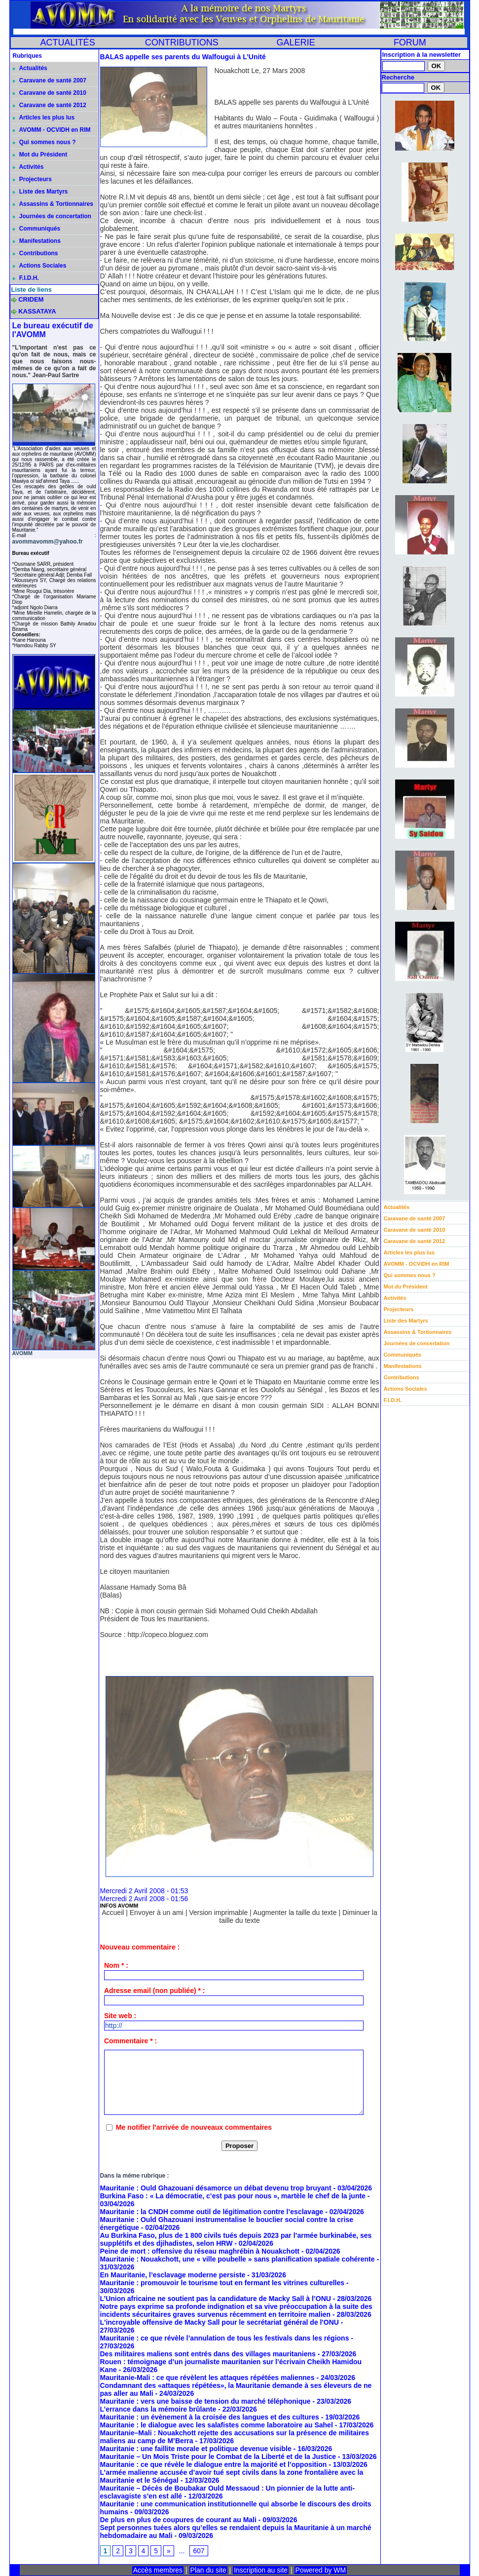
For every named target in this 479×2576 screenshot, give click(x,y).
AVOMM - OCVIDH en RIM (52, 129)
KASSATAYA (37, 311)
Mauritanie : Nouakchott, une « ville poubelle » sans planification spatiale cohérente (237, 2259)
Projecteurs (32, 179)
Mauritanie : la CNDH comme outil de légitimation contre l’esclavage (212, 2212)
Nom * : (116, 1965)
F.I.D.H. (26, 277)
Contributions (35, 253)
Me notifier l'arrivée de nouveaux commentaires (194, 2127)
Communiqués (37, 228)
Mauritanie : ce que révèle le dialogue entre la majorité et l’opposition (213, 2464)
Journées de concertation (52, 216)
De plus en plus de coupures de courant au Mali (178, 2520)
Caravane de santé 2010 (49, 92)
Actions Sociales (40, 265)
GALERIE (296, 42)
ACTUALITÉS (67, 42)
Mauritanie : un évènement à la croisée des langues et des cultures (209, 2417)
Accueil (113, 1912)
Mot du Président (40, 154)
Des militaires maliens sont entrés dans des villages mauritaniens (208, 2354)
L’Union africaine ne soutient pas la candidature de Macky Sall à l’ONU (215, 2299)
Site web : (120, 2016)
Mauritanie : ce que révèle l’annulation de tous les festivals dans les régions (224, 2338)
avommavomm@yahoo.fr (47, 541)
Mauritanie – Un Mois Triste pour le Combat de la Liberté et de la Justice (218, 2456)
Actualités (30, 68)
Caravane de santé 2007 (49, 80)
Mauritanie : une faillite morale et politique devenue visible (196, 2449)
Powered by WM (320, 2570)
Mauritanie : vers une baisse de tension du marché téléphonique (205, 2401)
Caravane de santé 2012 (49, 105)
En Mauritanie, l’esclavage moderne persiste (173, 2275)
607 (198, 2551)
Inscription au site (261, 2570)
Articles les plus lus (44, 117)
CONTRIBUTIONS (182, 42)
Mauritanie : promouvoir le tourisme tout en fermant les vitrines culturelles (222, 2283)
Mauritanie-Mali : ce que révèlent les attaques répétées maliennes (207, 2377)
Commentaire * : (130, 2041)
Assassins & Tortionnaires (53, 203)
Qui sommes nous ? (44, 142)
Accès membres (158, 2570)
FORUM (410, 42)
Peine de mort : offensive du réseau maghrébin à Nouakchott (200, 2251)
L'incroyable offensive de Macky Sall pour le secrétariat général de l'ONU (219, 2322)
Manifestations (37, 240)
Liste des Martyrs (40, 191)
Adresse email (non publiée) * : (154, 1990)
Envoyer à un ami (157, 1912)
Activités (28, 166)
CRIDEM (30, 299)
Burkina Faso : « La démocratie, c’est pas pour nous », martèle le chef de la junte (233, 2196)
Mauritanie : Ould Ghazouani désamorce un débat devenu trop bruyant (216, 2188)
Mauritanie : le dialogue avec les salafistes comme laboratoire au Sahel (216, 2425)
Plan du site (208, 2570)
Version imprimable (218, 1912)
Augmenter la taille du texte (295, 1912)
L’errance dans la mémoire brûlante (158, 2409)
